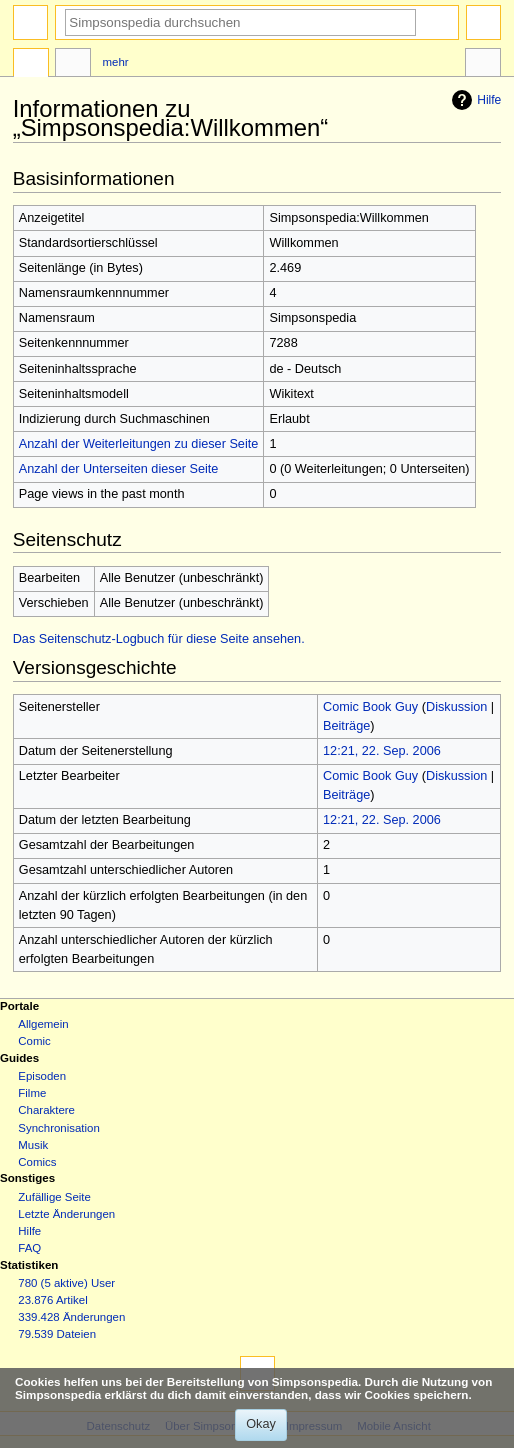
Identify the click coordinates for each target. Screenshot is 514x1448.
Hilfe (474, 100)
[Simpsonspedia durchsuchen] (240, 22)
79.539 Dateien (57, 1334)
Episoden (42, 1076)
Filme (32, 1093)
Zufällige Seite (54, 1197)
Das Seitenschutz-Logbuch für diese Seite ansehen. (159, 639)
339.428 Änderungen (71, 1317)
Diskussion (456, 707)
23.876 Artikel (52, 1300)
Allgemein (43, 1024)
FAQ (29, 1248)
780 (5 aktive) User (66, 1283)
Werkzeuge (483, 65)
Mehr (116, 62)
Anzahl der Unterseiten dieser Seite (119, 469)
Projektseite (31, 65)
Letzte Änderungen (66, 1214)
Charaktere (46, 1110)
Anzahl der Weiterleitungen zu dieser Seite (139, 444)
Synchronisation (59, 1128)
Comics (37, 1162)
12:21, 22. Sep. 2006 (382, 751)
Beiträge (346, 726)
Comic (34, 1041)
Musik (33, 1145)
